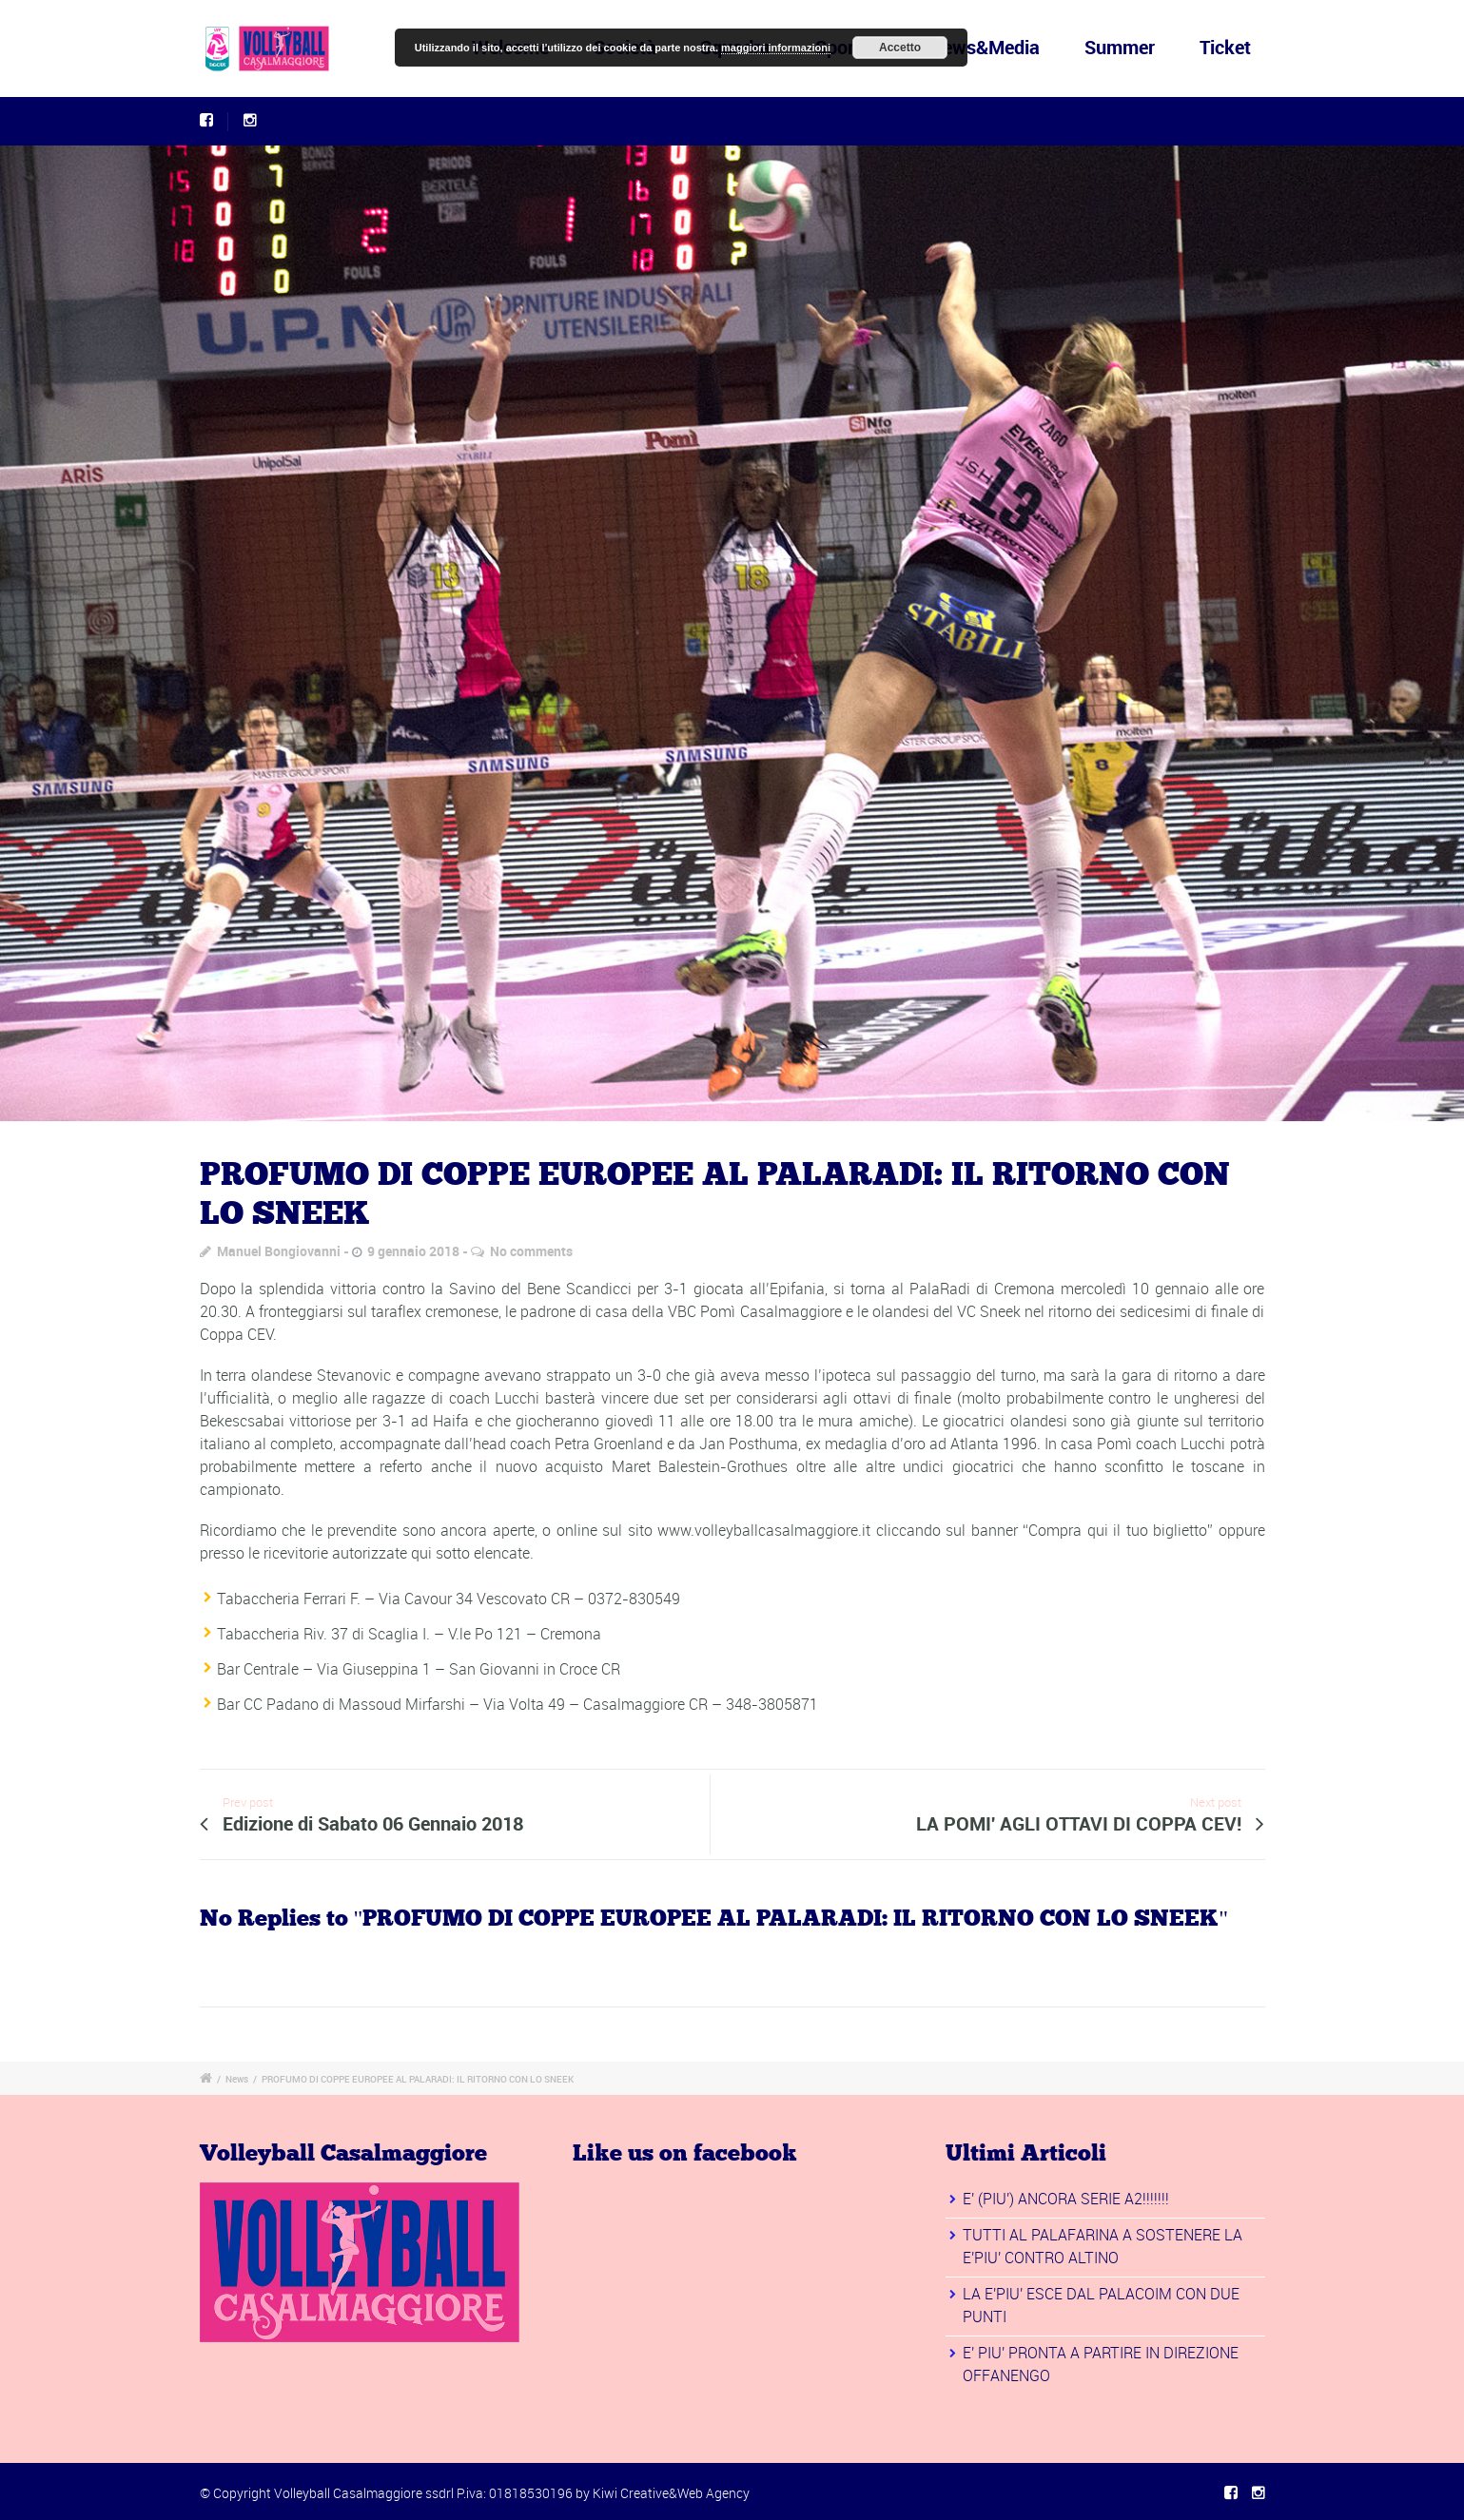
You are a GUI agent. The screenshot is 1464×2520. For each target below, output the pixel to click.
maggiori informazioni (775, 47)
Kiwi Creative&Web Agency (671, 2493)
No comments (531, 1251)
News (236, 2078)
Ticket (1225, 47)
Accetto (900, 47)
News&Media (984, 47)
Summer (1119, 47)
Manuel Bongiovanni (279, 1251)
